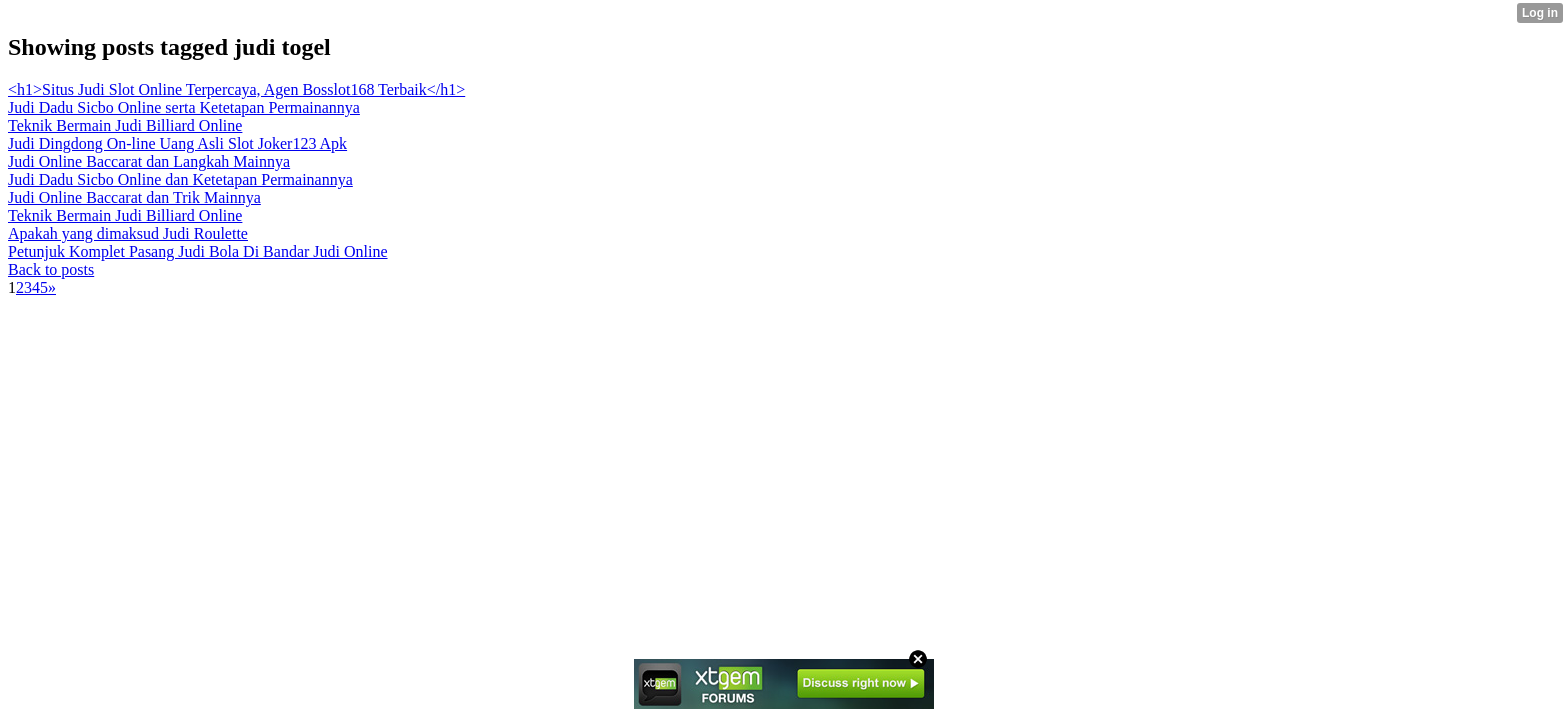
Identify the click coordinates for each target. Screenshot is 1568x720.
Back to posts (51, 269)
